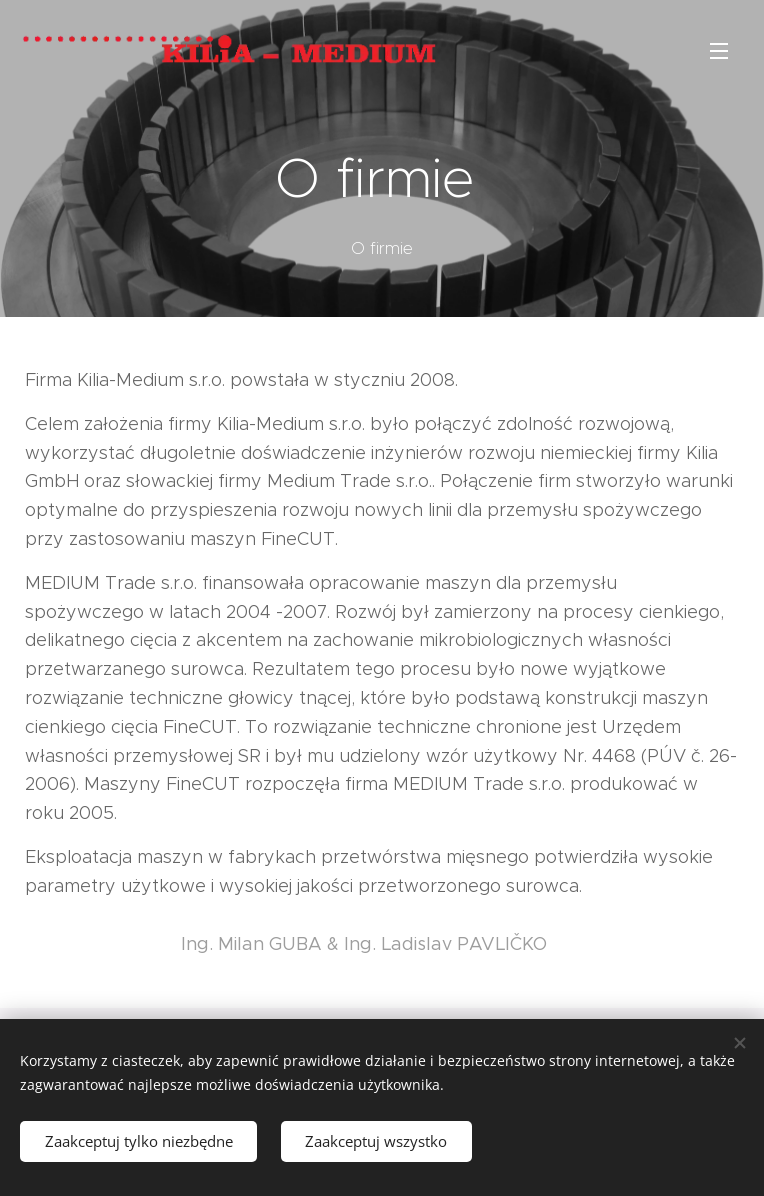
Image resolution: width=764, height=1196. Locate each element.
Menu (719, 51)
